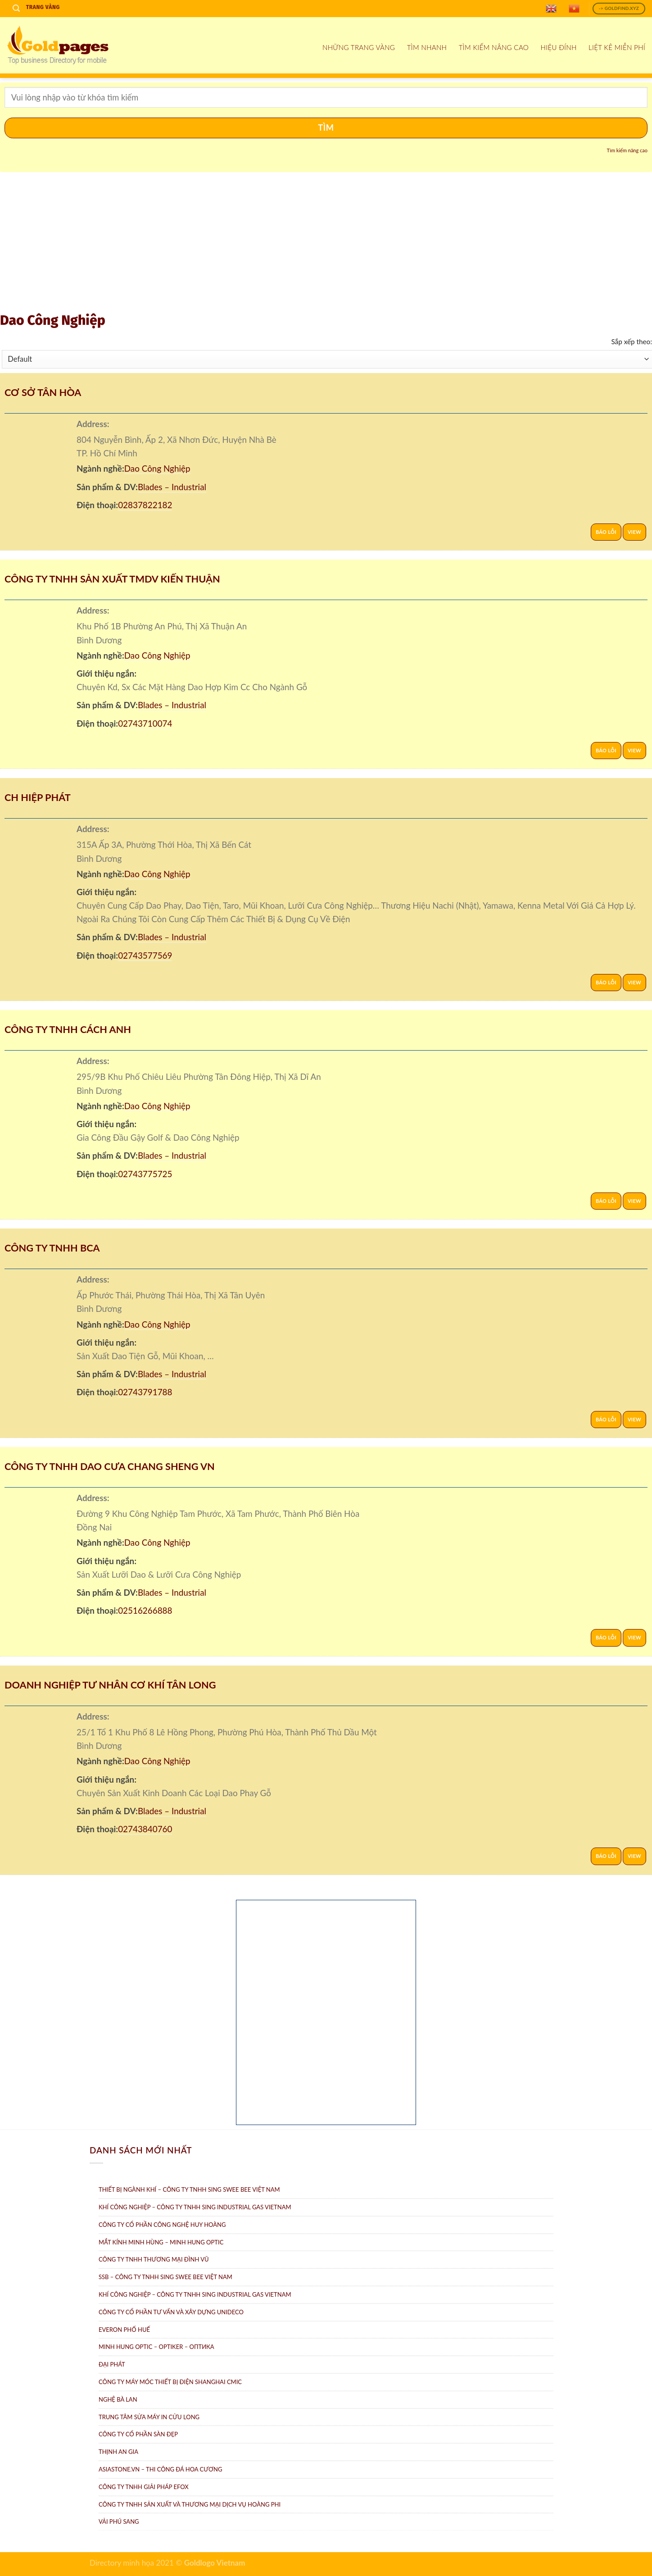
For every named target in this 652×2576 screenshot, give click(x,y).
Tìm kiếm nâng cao (494, 47)
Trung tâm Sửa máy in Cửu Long (149, 2417)
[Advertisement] (326, 244)
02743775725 (145, 1174)
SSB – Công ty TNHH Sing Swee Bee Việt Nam (165, 2276)
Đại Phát (112, 2364)
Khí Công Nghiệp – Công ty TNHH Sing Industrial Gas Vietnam (195, 2207)
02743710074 (145, 723)
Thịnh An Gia (118, 2451)
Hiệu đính (559, 47)
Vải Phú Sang (119, 2521)
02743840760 (145, 1829)
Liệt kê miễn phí (617, 47)
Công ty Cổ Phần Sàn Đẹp (138, 2434)
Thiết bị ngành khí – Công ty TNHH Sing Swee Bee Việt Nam (189, 2189)
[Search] (16, 8)
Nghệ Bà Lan (118, 2399)
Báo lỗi (606, 532)
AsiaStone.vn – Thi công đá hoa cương (160, 2469)
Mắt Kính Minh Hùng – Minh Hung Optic (161, 2242)
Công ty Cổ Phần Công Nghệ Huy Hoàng (162, 2224)
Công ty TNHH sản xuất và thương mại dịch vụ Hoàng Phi (190, 2504)
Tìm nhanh (427, 47)
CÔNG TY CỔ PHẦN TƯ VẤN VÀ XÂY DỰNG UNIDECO (171, 2312)
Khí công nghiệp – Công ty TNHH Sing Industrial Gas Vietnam (195, 2294)
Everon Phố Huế (124, 2329)
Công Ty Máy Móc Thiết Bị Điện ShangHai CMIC (170, 2381)
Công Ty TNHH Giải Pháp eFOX (144, 2486)
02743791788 (145, 1392)
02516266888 (145, 1610)
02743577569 (145, 955)
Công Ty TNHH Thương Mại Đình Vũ (154, 2259)
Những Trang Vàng (358, 47)
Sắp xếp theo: (631, 341)
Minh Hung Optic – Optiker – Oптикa (156, 2346)
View (634, 532)
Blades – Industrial (172, 487)
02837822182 (145, 505)
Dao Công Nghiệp (157, 468)
